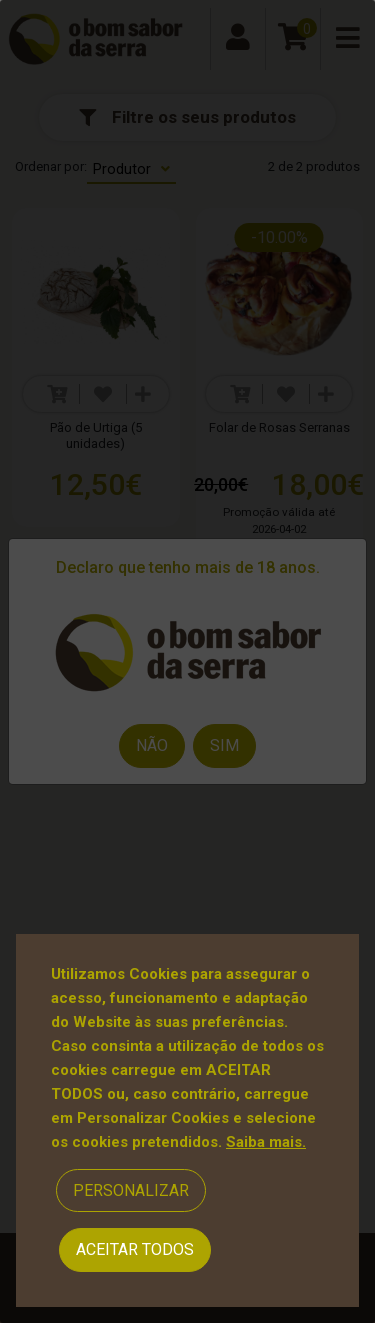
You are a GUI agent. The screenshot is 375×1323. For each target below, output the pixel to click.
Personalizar (131, 1190)
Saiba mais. (266, 1142)
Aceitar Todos (135, 1249)
